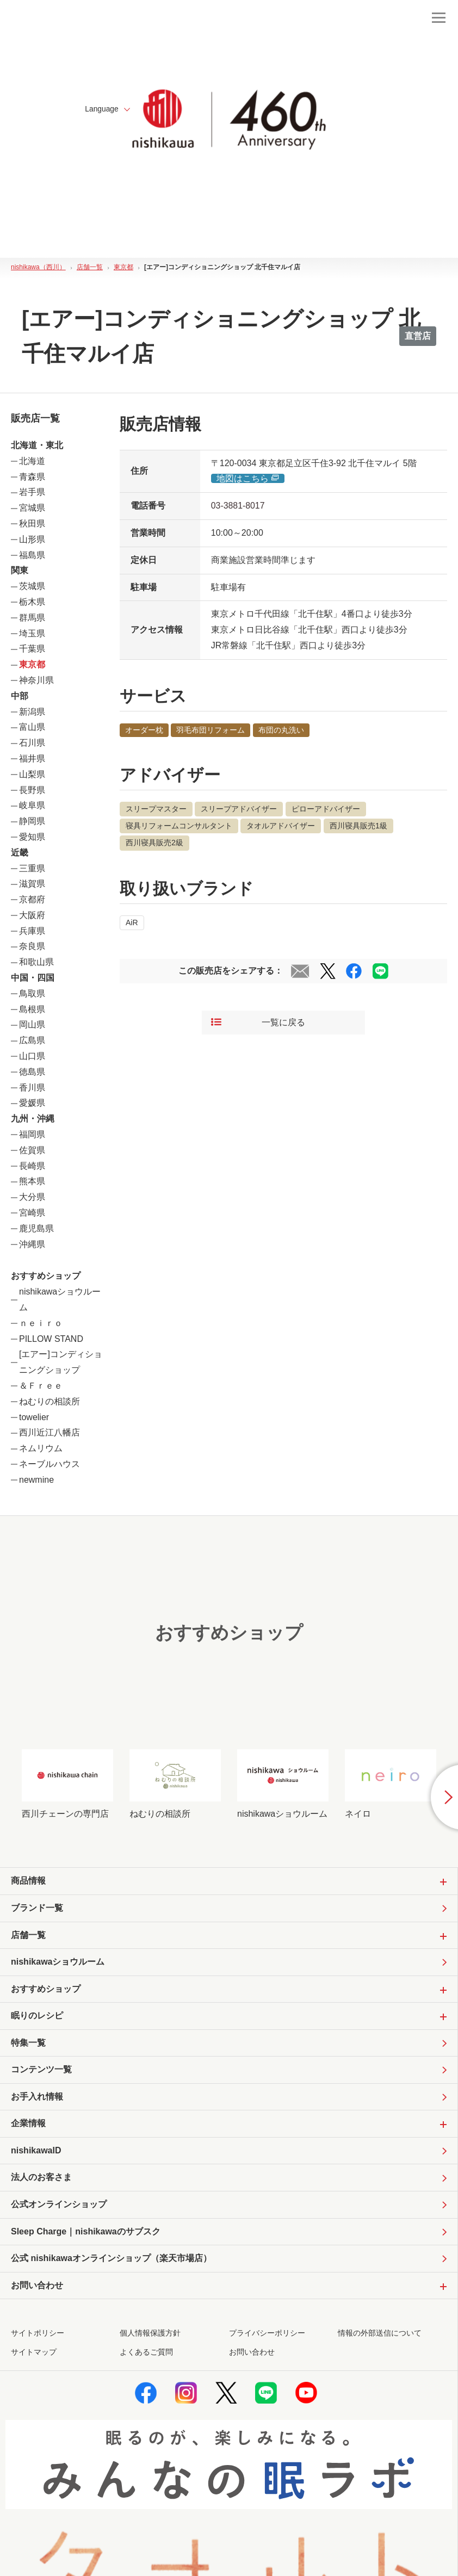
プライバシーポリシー (267, 2335)
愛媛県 (32, 1102)
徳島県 (32, 1071)
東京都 (32, 664)
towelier (34, 1417)
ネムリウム (41, 1448)
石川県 (32, 742)
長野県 (32, 790)
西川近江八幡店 (49, 1432)
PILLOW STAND (51, 1338)
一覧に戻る (258, 1022)
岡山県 (32, 1024)
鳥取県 (32, 993)
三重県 (32, 868)
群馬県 (32, 617)
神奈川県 (36, 680)
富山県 (32, 727)
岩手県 (32, 492)
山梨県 (32, 774)
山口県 (32, 1056)
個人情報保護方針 (150, 2335)
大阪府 (32, 915)
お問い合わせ (252, 2354)
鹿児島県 (36, 1228)
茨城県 (32, 586)
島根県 (32, 1009)
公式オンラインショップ (59, 2205)
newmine (36, 1479)
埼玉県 (32, 633)
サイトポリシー (37, 2335)
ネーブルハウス (49, 1464)
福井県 (32, 758)
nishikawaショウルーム (57, 1962)
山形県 (32, 539)
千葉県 (32, 648)
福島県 (32, 555)
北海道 (32, 461)
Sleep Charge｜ (85, 2233)
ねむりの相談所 (49, 1401)
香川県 (32, 1087)
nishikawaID (36, 2151)
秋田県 (32, 523)
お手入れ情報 (37, 2097)
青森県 (32, 476)
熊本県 (32, 1181)
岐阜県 (32, 805)
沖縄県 (32, 1244)
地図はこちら (247, 478)
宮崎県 (32, 1212)
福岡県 (32, 1134)
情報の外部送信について (380, 2335)
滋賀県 (32, 883)
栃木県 (32, 601)
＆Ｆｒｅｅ (41, 1385)
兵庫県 (32, 931)
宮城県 (32, 507)
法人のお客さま (41, 2178)
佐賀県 (32, 1150)
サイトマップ (34, 2354)
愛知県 (32, 836)
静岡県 (32, 821)
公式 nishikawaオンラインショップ (111, 2261)
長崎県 (32, 1166)
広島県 (32, 1040)
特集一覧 (28, 2043)
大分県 (32, 1197)
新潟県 (32, 711)
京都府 (32, 899)
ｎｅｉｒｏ (41, 1323)
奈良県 (32, 946)
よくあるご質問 (146, 2354)
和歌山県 (36, 962)
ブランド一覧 (37, 1907)
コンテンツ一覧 (41, 2070)
